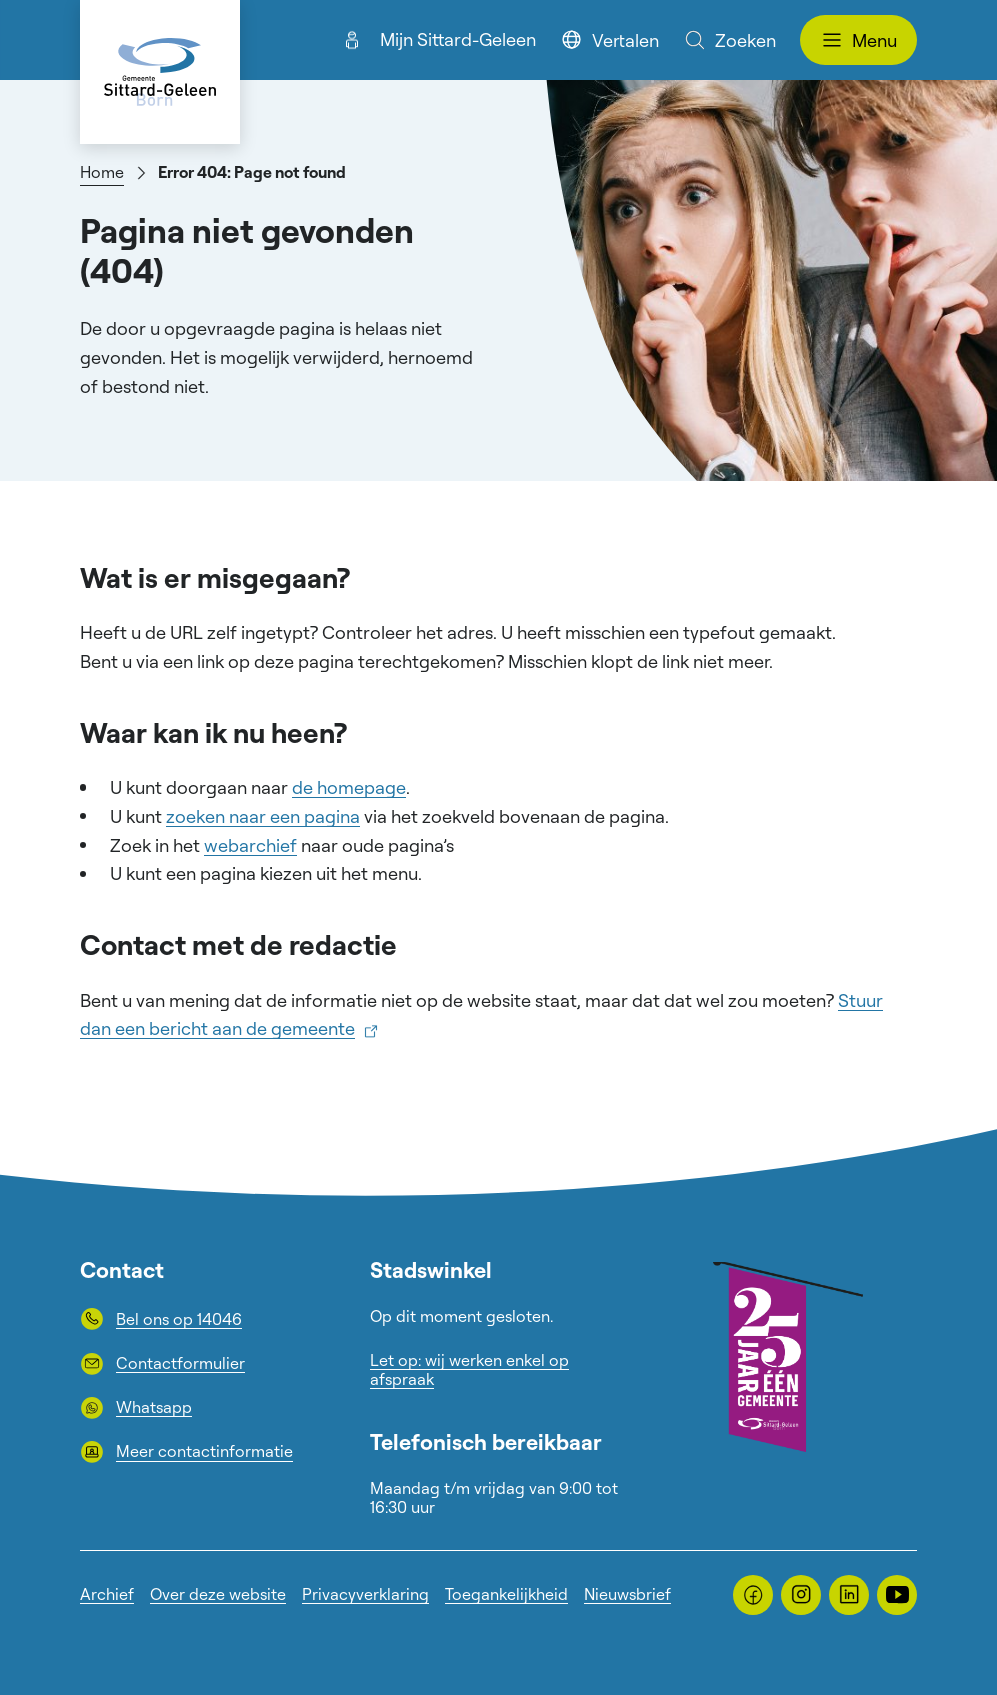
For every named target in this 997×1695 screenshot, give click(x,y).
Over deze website (218, 1594)
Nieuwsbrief (627, 1594)
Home (102, 172)
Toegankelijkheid (506, 1594)
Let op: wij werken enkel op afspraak (469, 1369)
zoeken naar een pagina (263, 816)
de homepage (349, 787)
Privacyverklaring (365, 1594)
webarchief (250, 845)
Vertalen (609, 40)
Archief (107, 1594)
